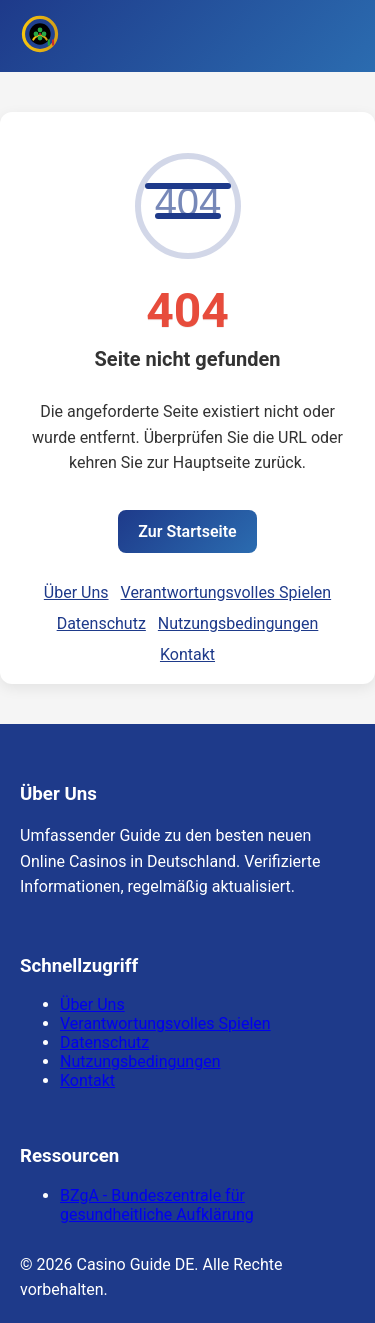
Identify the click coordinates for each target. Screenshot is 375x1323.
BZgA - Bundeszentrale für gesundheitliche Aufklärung (157, 1205)
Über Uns (76, 592)
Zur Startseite (187, 531)
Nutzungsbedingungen (238, 623)
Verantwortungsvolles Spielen (226, 592)
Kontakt (187, 654)
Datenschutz (101, 623)
